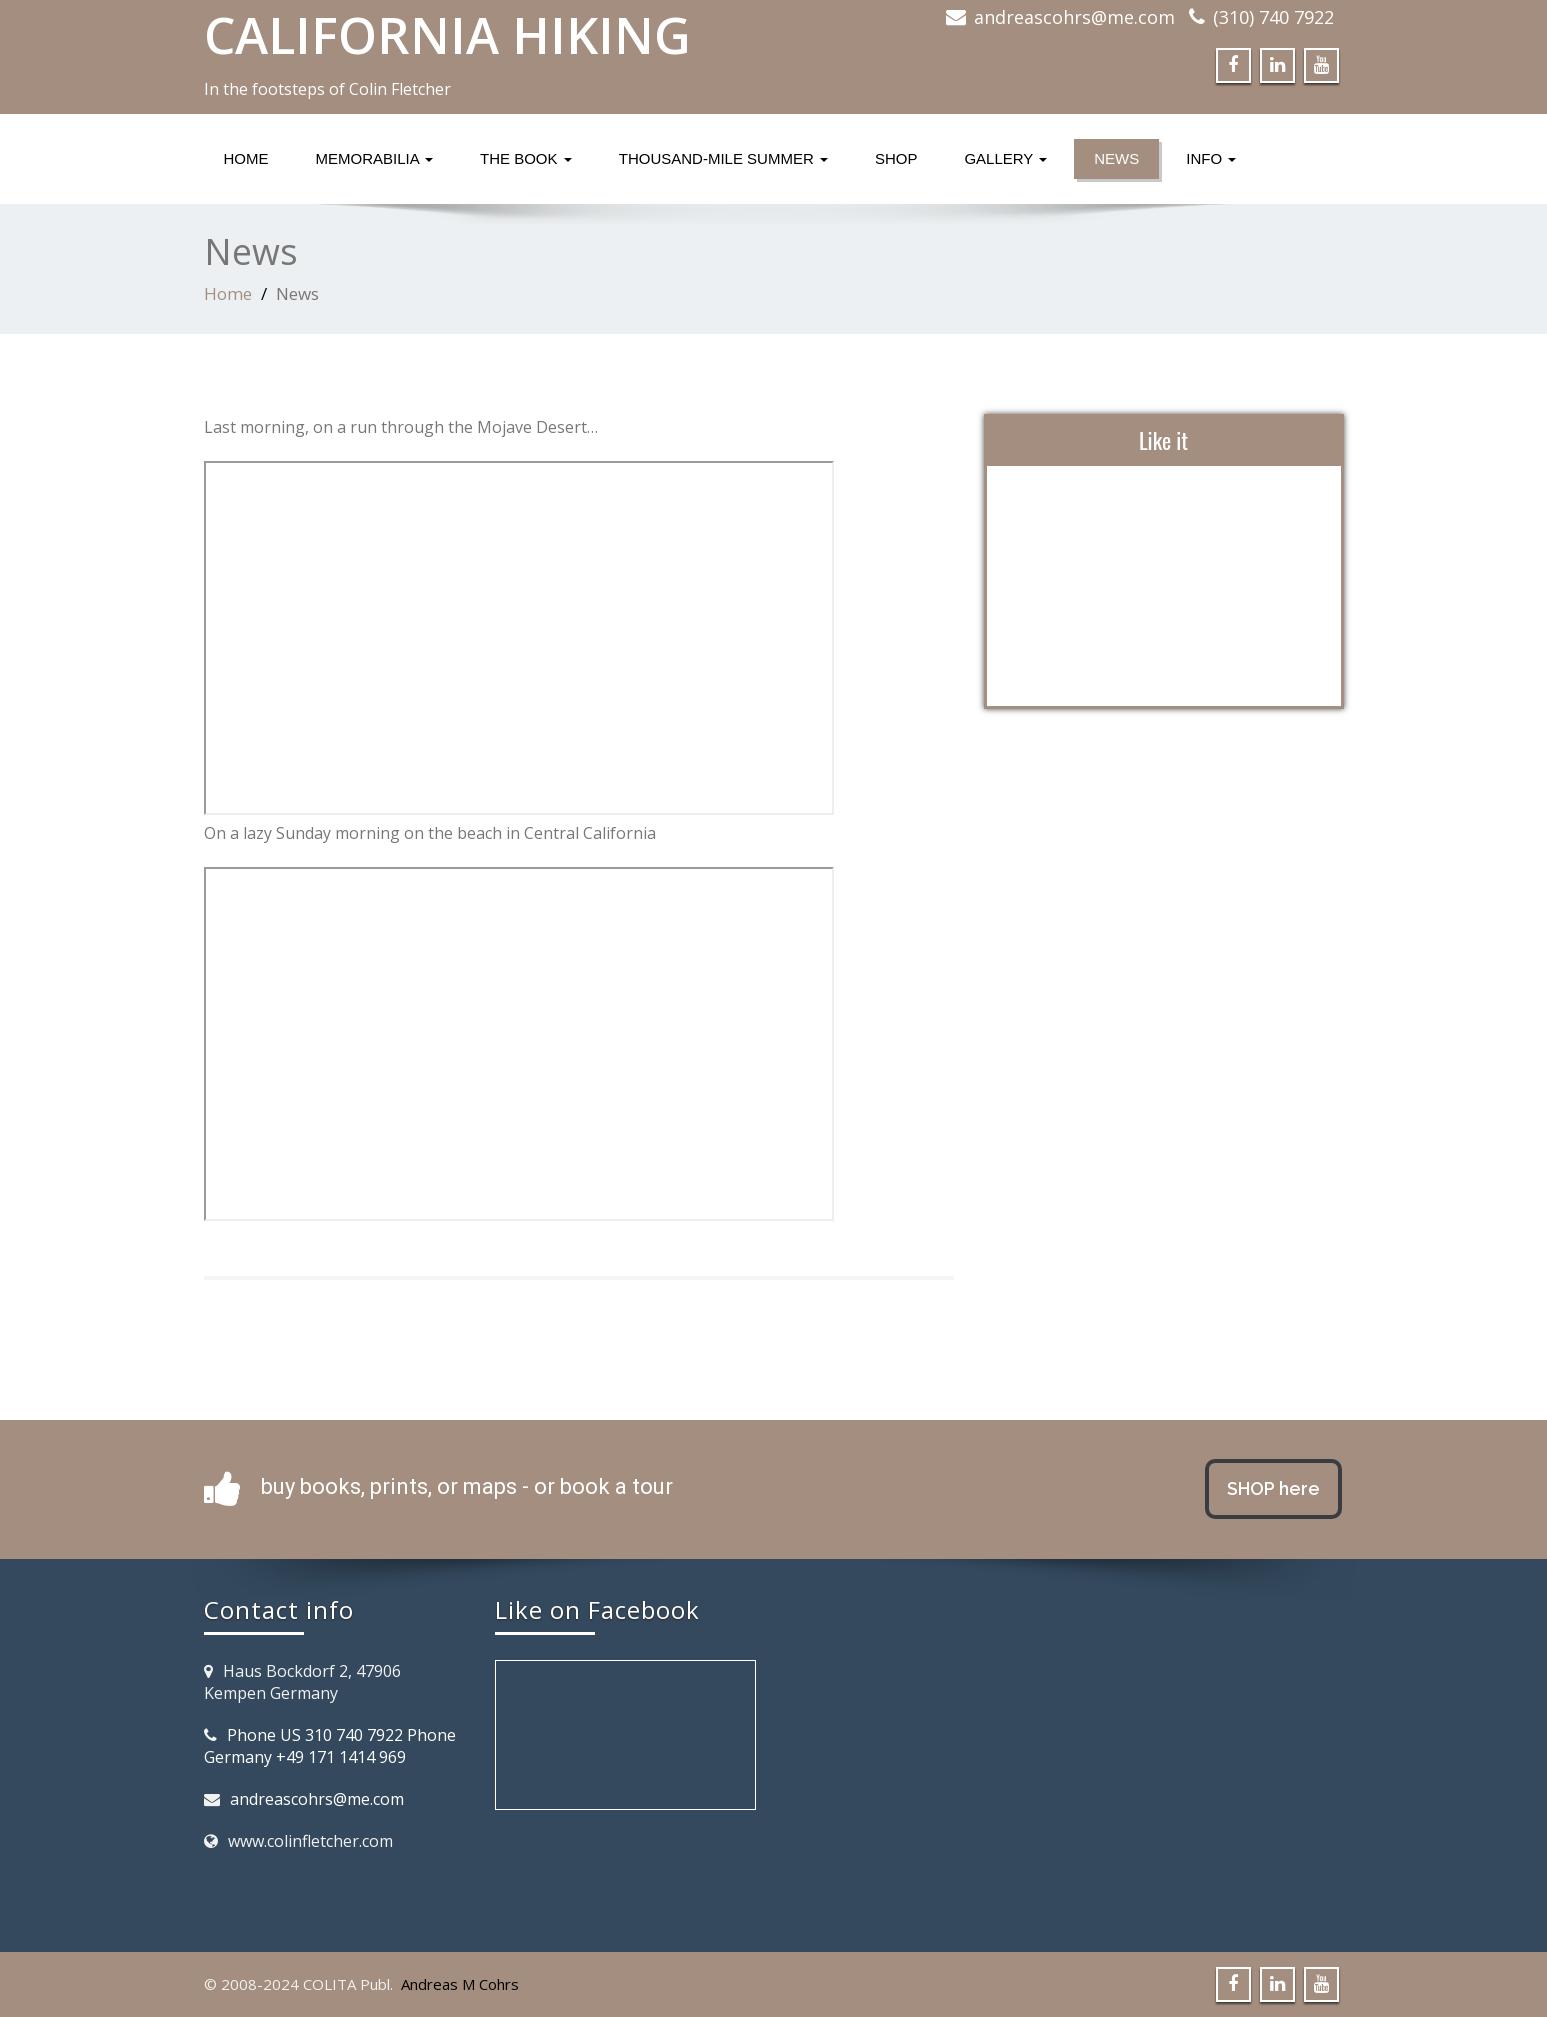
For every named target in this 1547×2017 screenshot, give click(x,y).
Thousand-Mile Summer (723, 158)
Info (1211, 158)
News (1116, 158)
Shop (896, 158)
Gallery (1005, 158)
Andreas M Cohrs (460, 1984)
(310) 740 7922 (1273, 17)
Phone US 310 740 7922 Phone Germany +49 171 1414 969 (330, 1746)
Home (246, 158)
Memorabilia (375, 158)
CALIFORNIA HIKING (447, 35)
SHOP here (1273, 1488)
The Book (526, 158)
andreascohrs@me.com (1074, 17)
